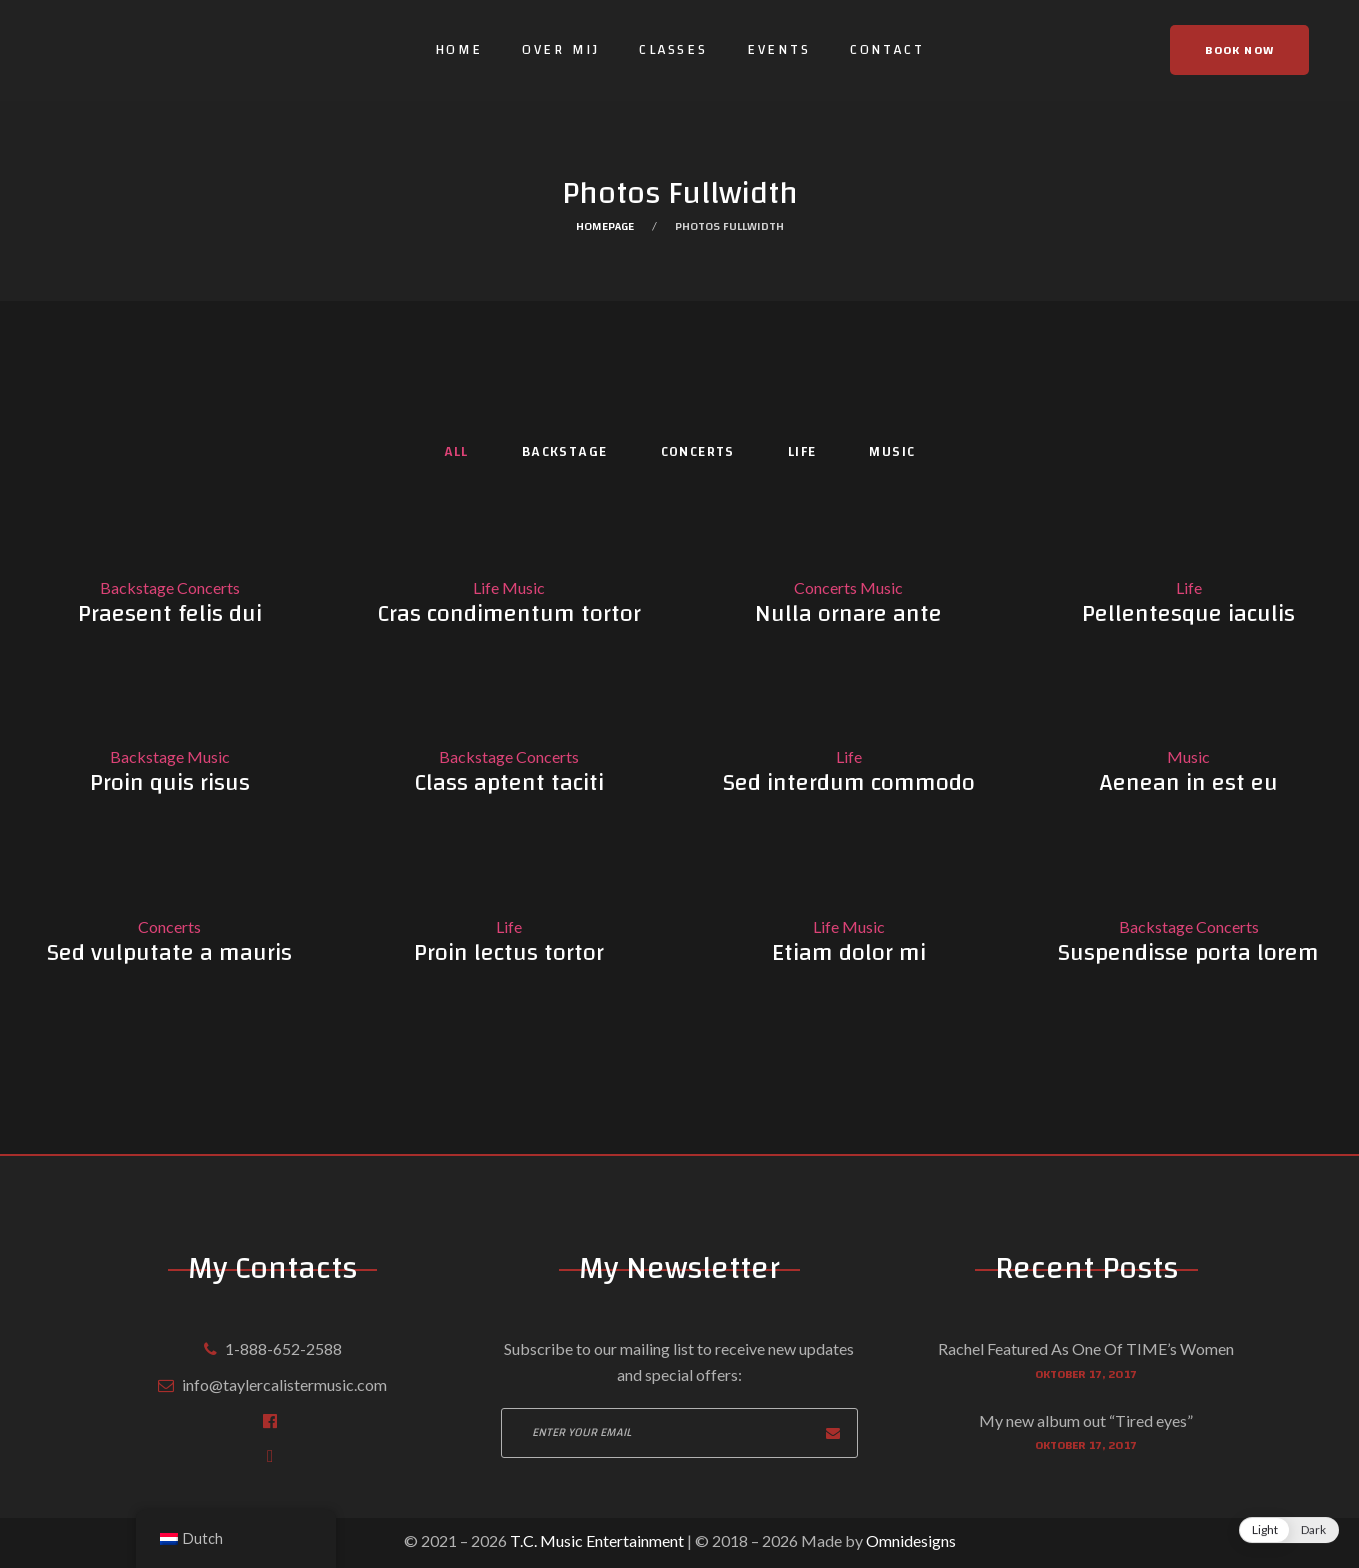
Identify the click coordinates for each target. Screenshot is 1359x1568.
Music (892, 452)
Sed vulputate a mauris (169, 953)
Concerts (698, 452)
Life (802, 452)
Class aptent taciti (509, 783)
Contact (887, 50)
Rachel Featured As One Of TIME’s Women (1086, 1348)
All (456, 452)
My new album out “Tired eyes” (1086, 1420)
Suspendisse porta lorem (1188, 953)
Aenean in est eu (1188, 783)
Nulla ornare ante (848, 614)
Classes (673, 50)
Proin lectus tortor (509, 953)
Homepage (605, 226)
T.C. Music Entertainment (595, 1540)
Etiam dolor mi (849, 953)
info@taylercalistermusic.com (284, 1384)
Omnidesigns (911, 1540)
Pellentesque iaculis (1188, 614)
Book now (1239, 50)
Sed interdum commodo (849, 783)
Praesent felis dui (170, 614)
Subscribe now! (833, 1433)
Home (459, 50)
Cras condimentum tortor (509, 614)
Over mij (561, 50)
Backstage (565, 452)
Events (779, 50)
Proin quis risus (170, 783)
